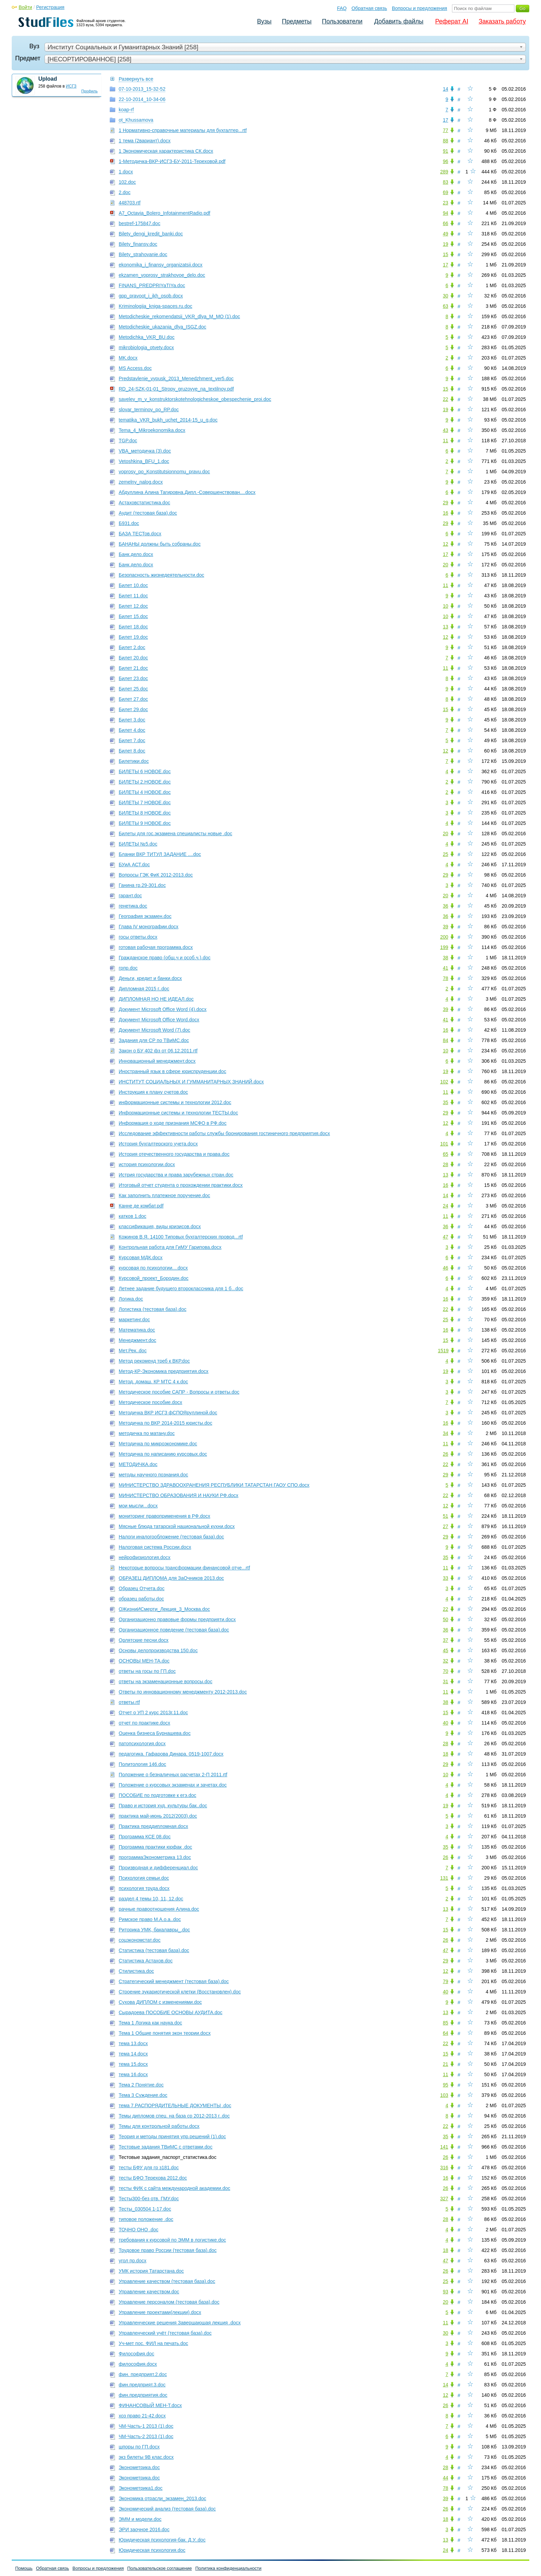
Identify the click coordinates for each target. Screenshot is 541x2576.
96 (445, 161)
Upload (47, 79)
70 (445, 1671)
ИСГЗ (71, 86)
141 (444, 2147)
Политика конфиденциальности (228, 2568)
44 (445, 2478)
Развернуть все (136, 79)
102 (444, 1081)
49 (445, 233)
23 (445, 202)
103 (444, 2095)
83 (445, 182)
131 (444, 1878)
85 (445, 2023)
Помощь (23, 2568)
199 (444, 947)
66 (445, 223)
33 (445, 1578)
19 (445, 244)
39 (445, 926)
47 (445, 1237)
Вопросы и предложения (419, 8)
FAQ (342, 8)
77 (445, 130)
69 (445, 192)
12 (445, 544)
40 (445, 1723)
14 (445, 89)
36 (445, 906)
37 (445, 1640)
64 (445, 2033)
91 (445, 151)
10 (445, 606)
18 (445, 1754)
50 (445, 1619)
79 (445, 1981)
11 (445, 440)
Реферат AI (451, 21)
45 (445, 1650)
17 (445, 120)
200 (444, 937)
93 (445, 2291)
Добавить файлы (398, 21)
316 (444, 2167)
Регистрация (50, 7)
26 (445, 1454)
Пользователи (342, 21)
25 (445, 854)
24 (445, 1206)
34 (445, 1433)
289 (444, 171)
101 (444, 1143)
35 (445, 1102)
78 (445, 978)
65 (445, 1154)
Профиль (89, 91)
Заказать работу (502, 21)
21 (445, 2064)
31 (445, 1681)
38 (445, 957)
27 (445, 1526)
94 (445, 213)
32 (445, 1661)
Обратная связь (369, 8)
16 (445, 513)
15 (445, 254)
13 (445, 626)
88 (445, 140)
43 (445, 430)
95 (445, 2085)
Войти (25, 7)
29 (445, 502)
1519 (443, 1350)
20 (445, 564)
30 (445, 296)
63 (445, 306)
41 (445, 968)
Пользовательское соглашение (159, 2568)
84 (445, 1040)
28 (445, 1164)
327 (444, 2198)
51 (445, 1516)
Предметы (297, 21)
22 (445, 399)
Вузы (264, 21)
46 (445, 1268)
